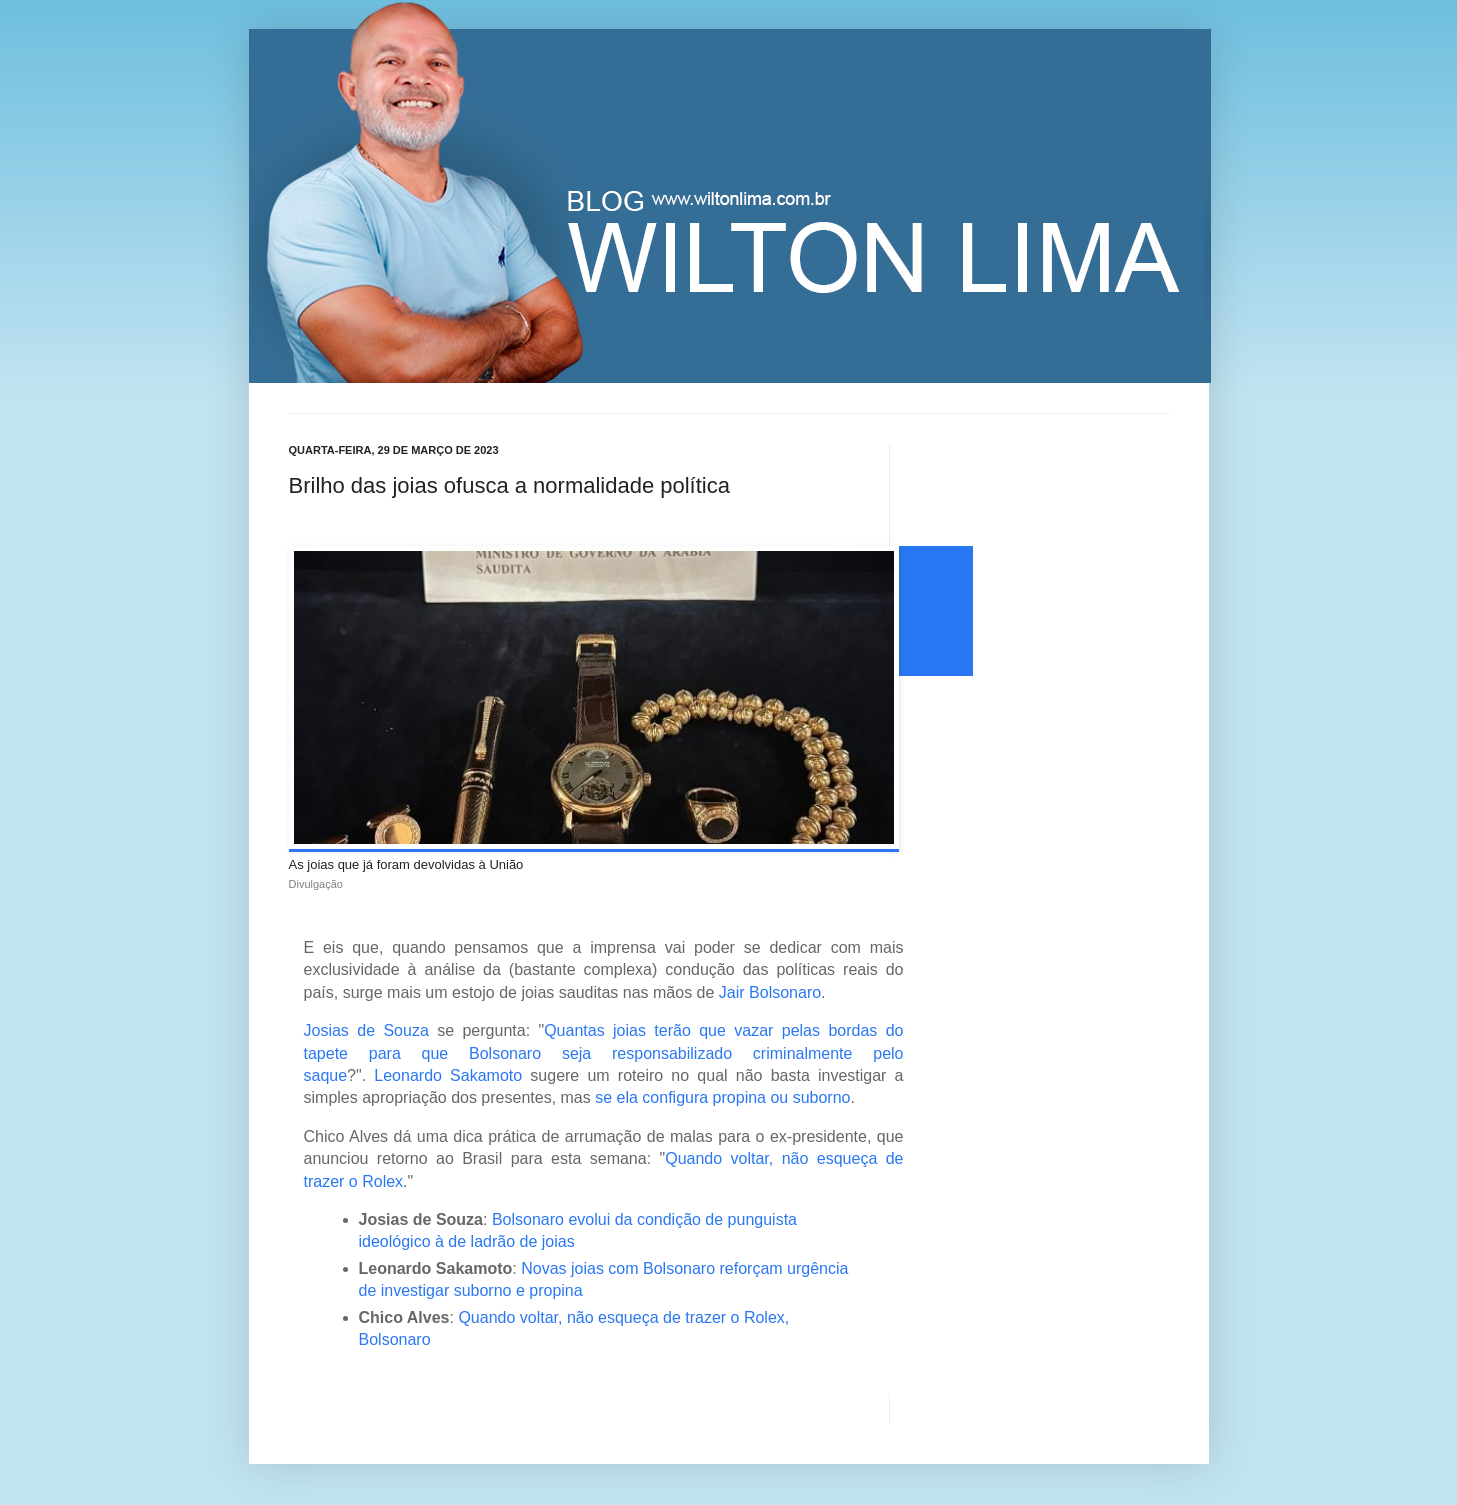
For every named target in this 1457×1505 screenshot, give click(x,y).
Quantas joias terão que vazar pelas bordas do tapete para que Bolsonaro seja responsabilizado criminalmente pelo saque (604, 1053)
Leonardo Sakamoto (448, 1075)
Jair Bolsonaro (770, 992)
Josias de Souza (366, 1030)
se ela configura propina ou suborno (722, 1097)
